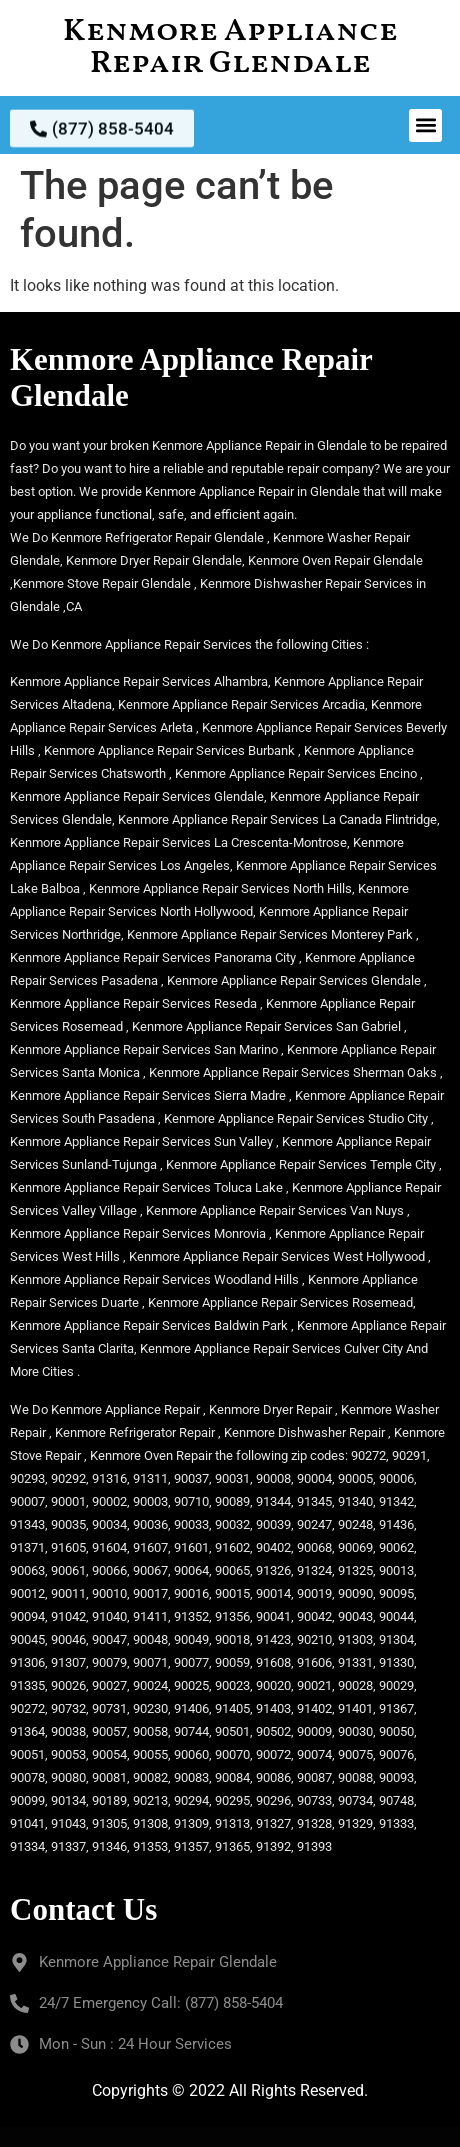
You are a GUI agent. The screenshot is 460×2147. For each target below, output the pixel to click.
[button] (425, 125)
